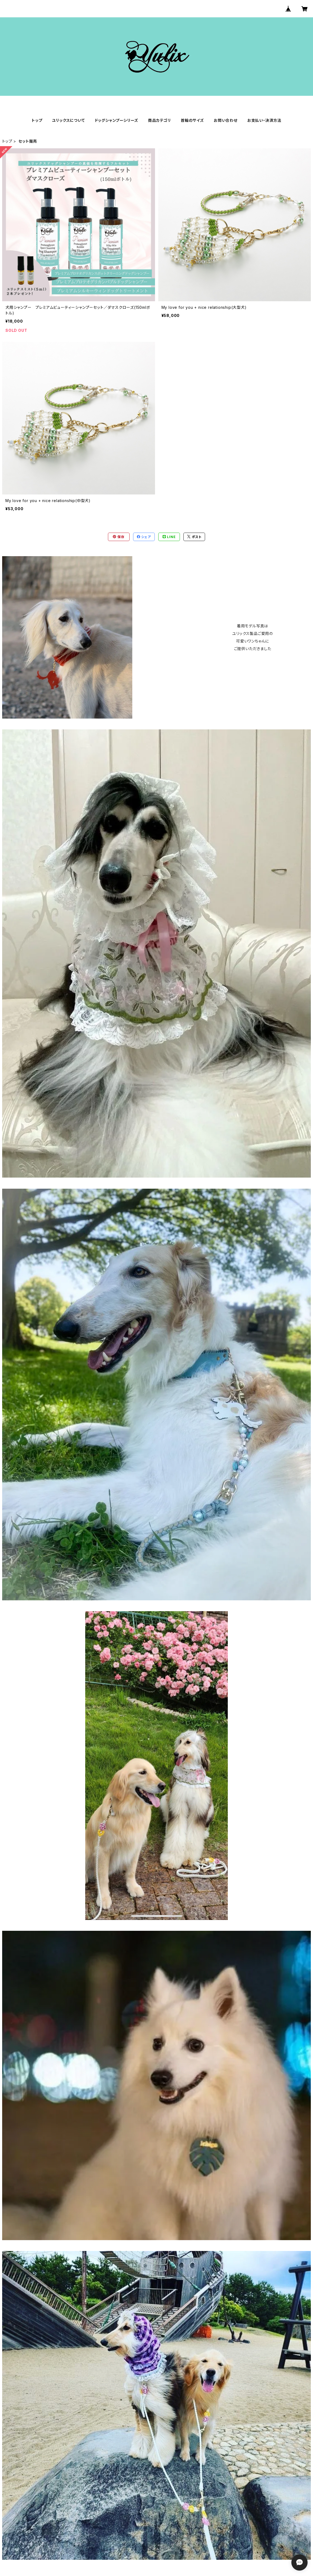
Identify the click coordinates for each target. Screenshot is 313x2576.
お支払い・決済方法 (264, 120)
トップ (37, 120)
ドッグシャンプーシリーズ (117, 120)
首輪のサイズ (192, 120)
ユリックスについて (68, 120)
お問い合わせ (226, 120)
